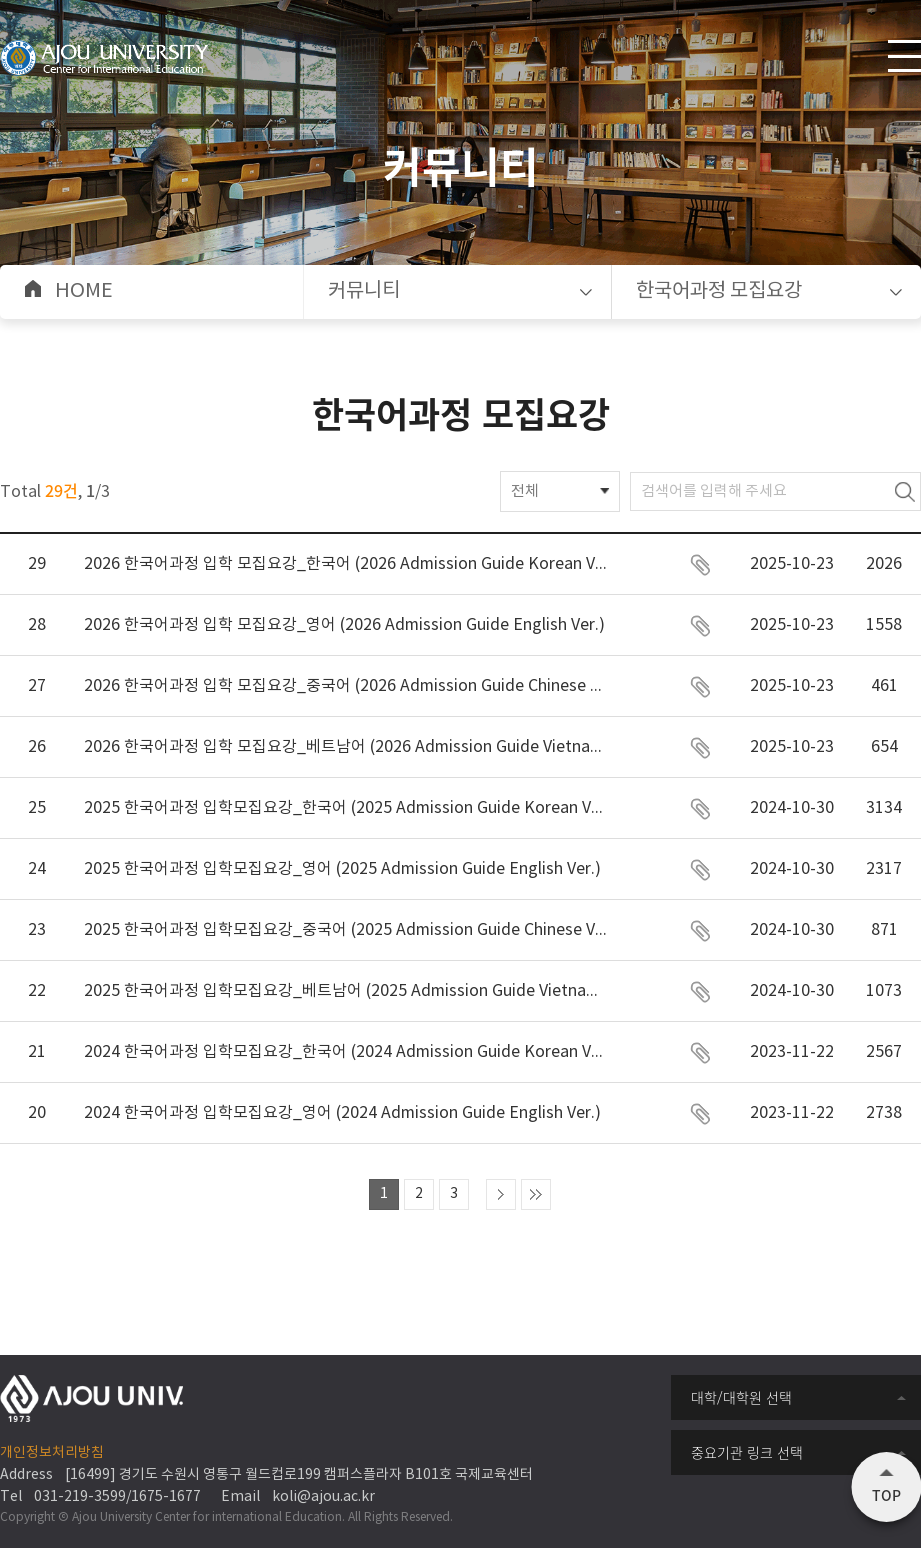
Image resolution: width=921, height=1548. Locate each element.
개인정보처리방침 (52, 1453)
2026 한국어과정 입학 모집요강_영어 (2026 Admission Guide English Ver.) (344, 625)
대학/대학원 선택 (741, 1397)
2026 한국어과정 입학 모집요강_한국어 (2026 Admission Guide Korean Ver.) (346, 564)
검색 (905, 491)
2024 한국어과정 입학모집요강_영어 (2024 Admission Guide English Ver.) (342, 1113)
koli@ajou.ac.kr (323, 1497)
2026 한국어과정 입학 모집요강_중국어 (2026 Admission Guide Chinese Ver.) (346, 686)
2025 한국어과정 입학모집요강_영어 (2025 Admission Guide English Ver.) (342, 869)
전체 (525, 491)
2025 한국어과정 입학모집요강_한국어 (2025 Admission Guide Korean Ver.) (346, 808)
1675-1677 (166, 1497)
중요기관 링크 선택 (747, 1452)
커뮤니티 (364, 291)
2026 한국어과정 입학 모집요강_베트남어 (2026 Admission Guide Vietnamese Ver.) (346, 747)
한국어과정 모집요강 (719, 291)
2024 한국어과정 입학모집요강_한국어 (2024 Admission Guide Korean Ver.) (346, 1052)
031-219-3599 (80, 1497)
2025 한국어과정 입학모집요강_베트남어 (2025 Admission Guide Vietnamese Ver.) (346, 991)
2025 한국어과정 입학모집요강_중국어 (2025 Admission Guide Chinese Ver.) (346, 930)
